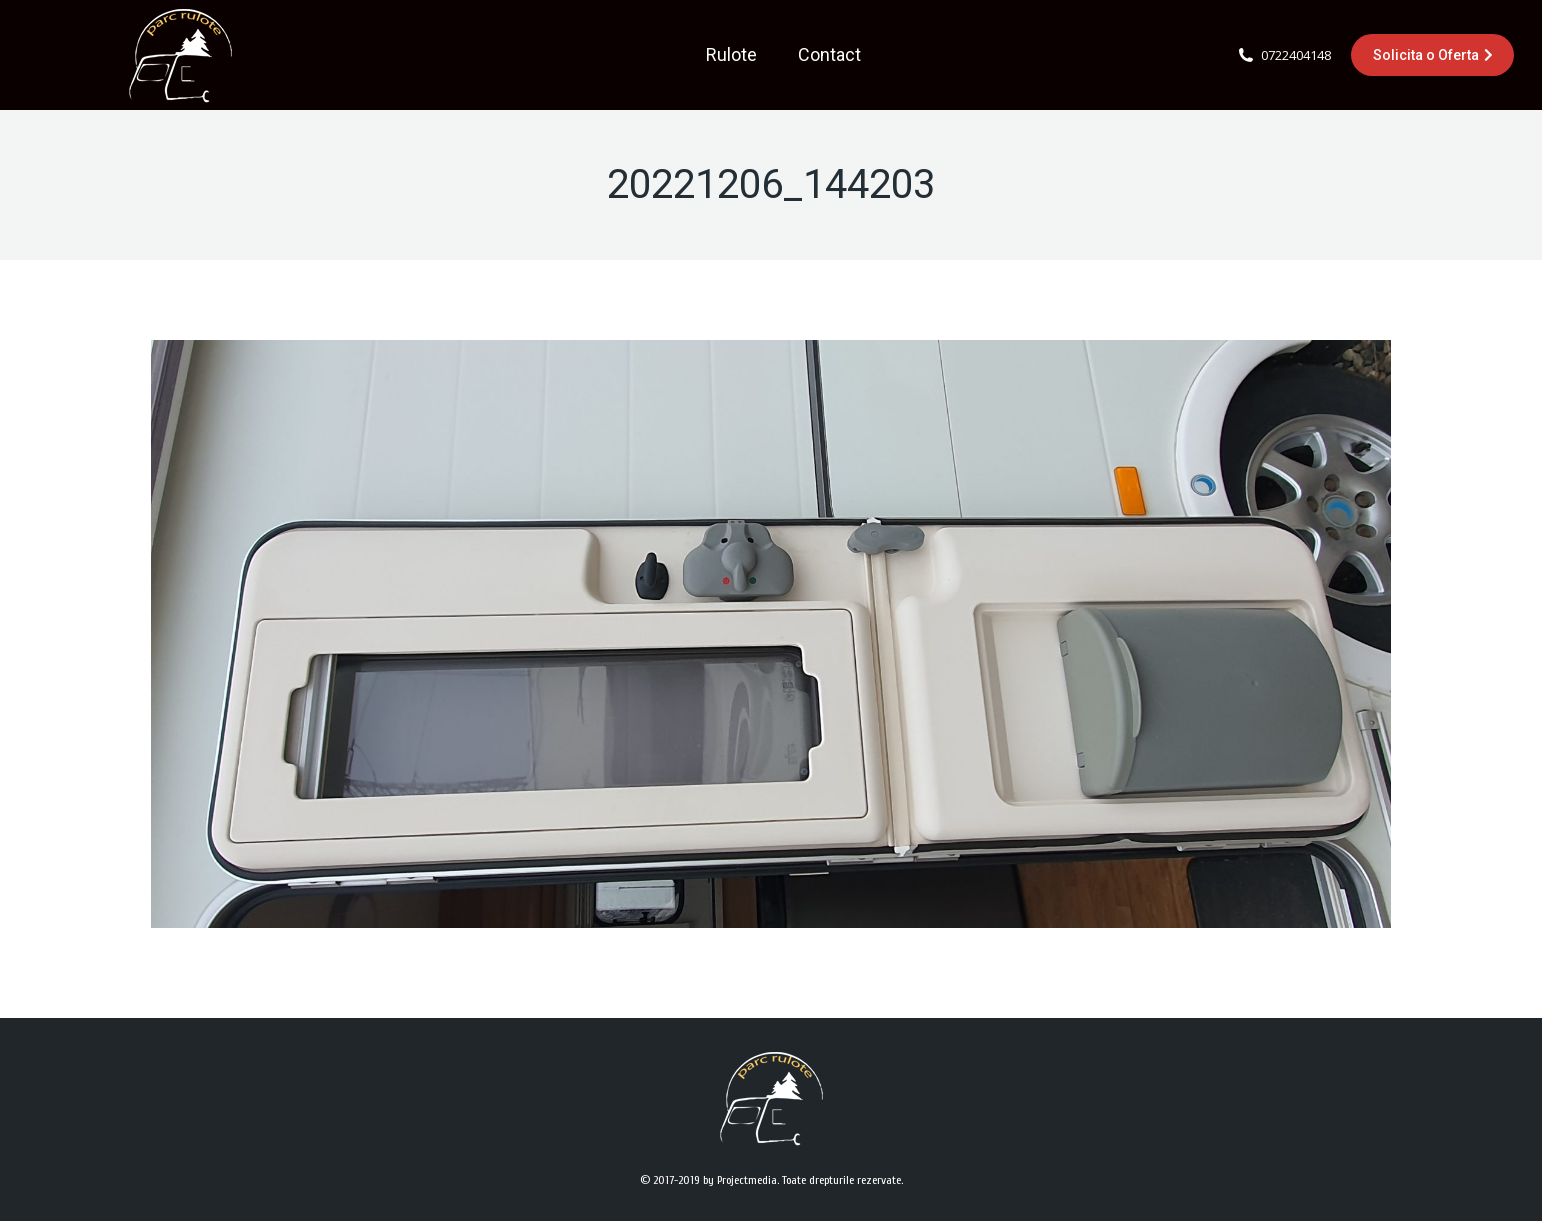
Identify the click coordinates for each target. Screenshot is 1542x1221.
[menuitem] (731, 55)
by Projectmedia (740, 1180)
